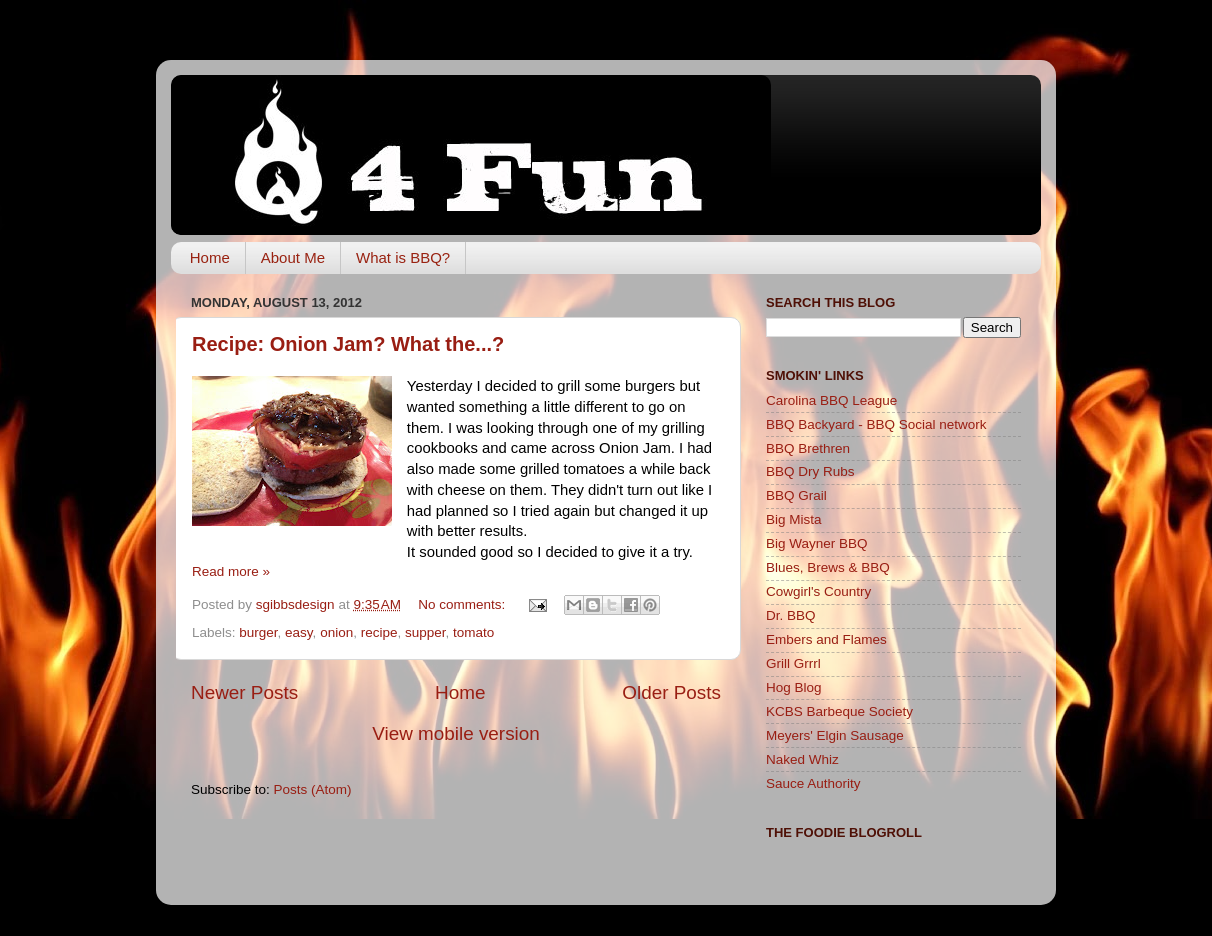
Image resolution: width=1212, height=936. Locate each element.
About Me (293, 257)
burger (258, 632)
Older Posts (671, 692)
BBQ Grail (796, 495)
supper (425, 632)
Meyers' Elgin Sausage (835, 735)
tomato (473, 632)
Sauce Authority (813, 783)
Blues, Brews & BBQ (828, 567)
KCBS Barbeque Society (839, 711)
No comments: (463, 604)
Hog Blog (794, 687)
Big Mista (794, 519)
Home (210, 257)
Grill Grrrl (793, 663)
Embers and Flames (826, 639)
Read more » (231, 571)
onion (336, 632)
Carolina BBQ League (831, 400)
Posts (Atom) (313, 789)
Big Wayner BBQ (817, 543)
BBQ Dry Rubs (810, 471)
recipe (379, 632)
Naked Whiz (802, 759)
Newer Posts (244, 692)
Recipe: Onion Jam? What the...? (348, 344)
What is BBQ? (403, 257)
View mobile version (456, 733)
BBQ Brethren (808, 448)
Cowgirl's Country (818, 591)
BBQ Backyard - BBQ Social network (876, 424)
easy (299, 632)
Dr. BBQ (791, 615)
